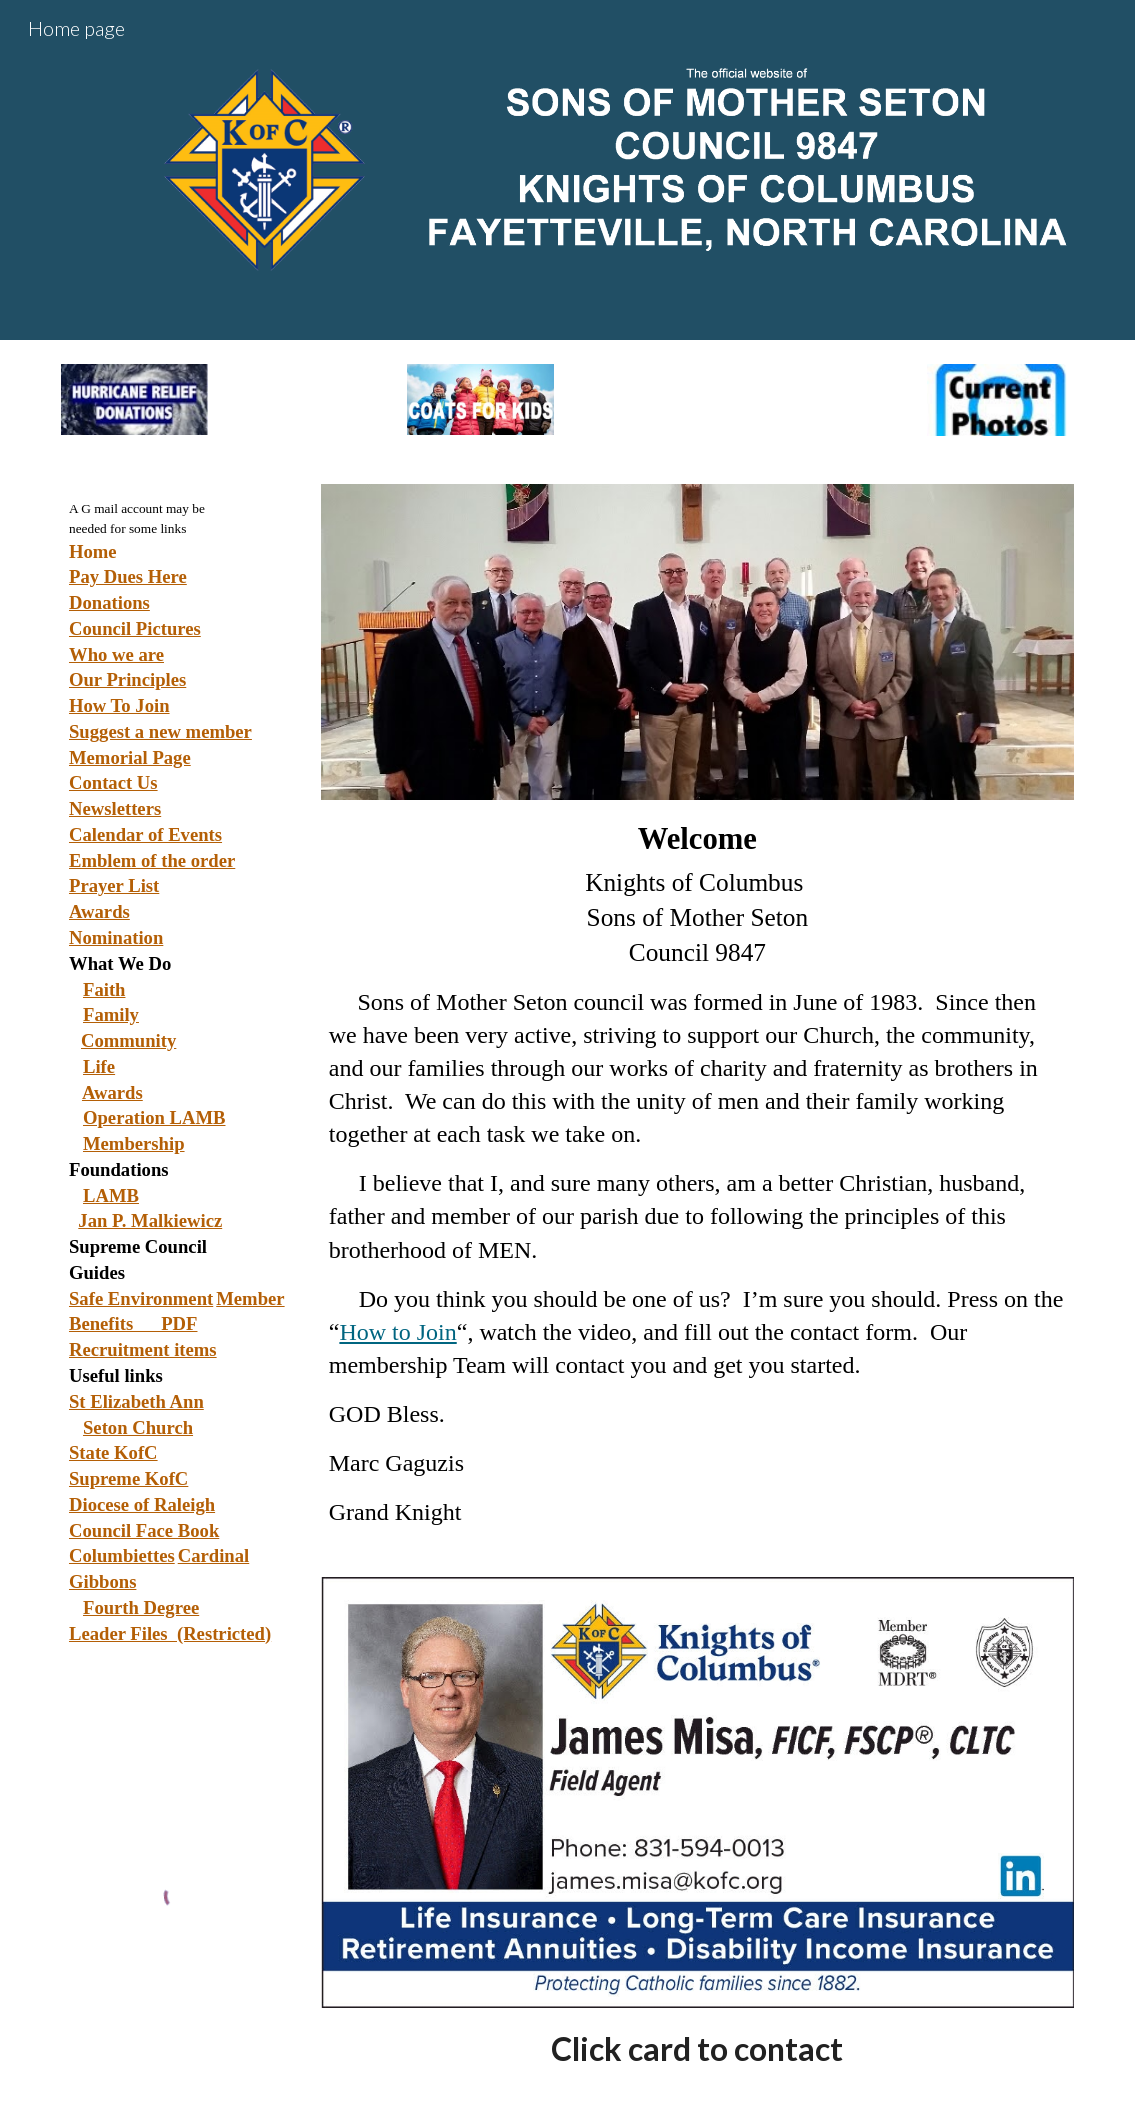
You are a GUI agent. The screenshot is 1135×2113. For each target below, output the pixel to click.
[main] (178, 1179)
